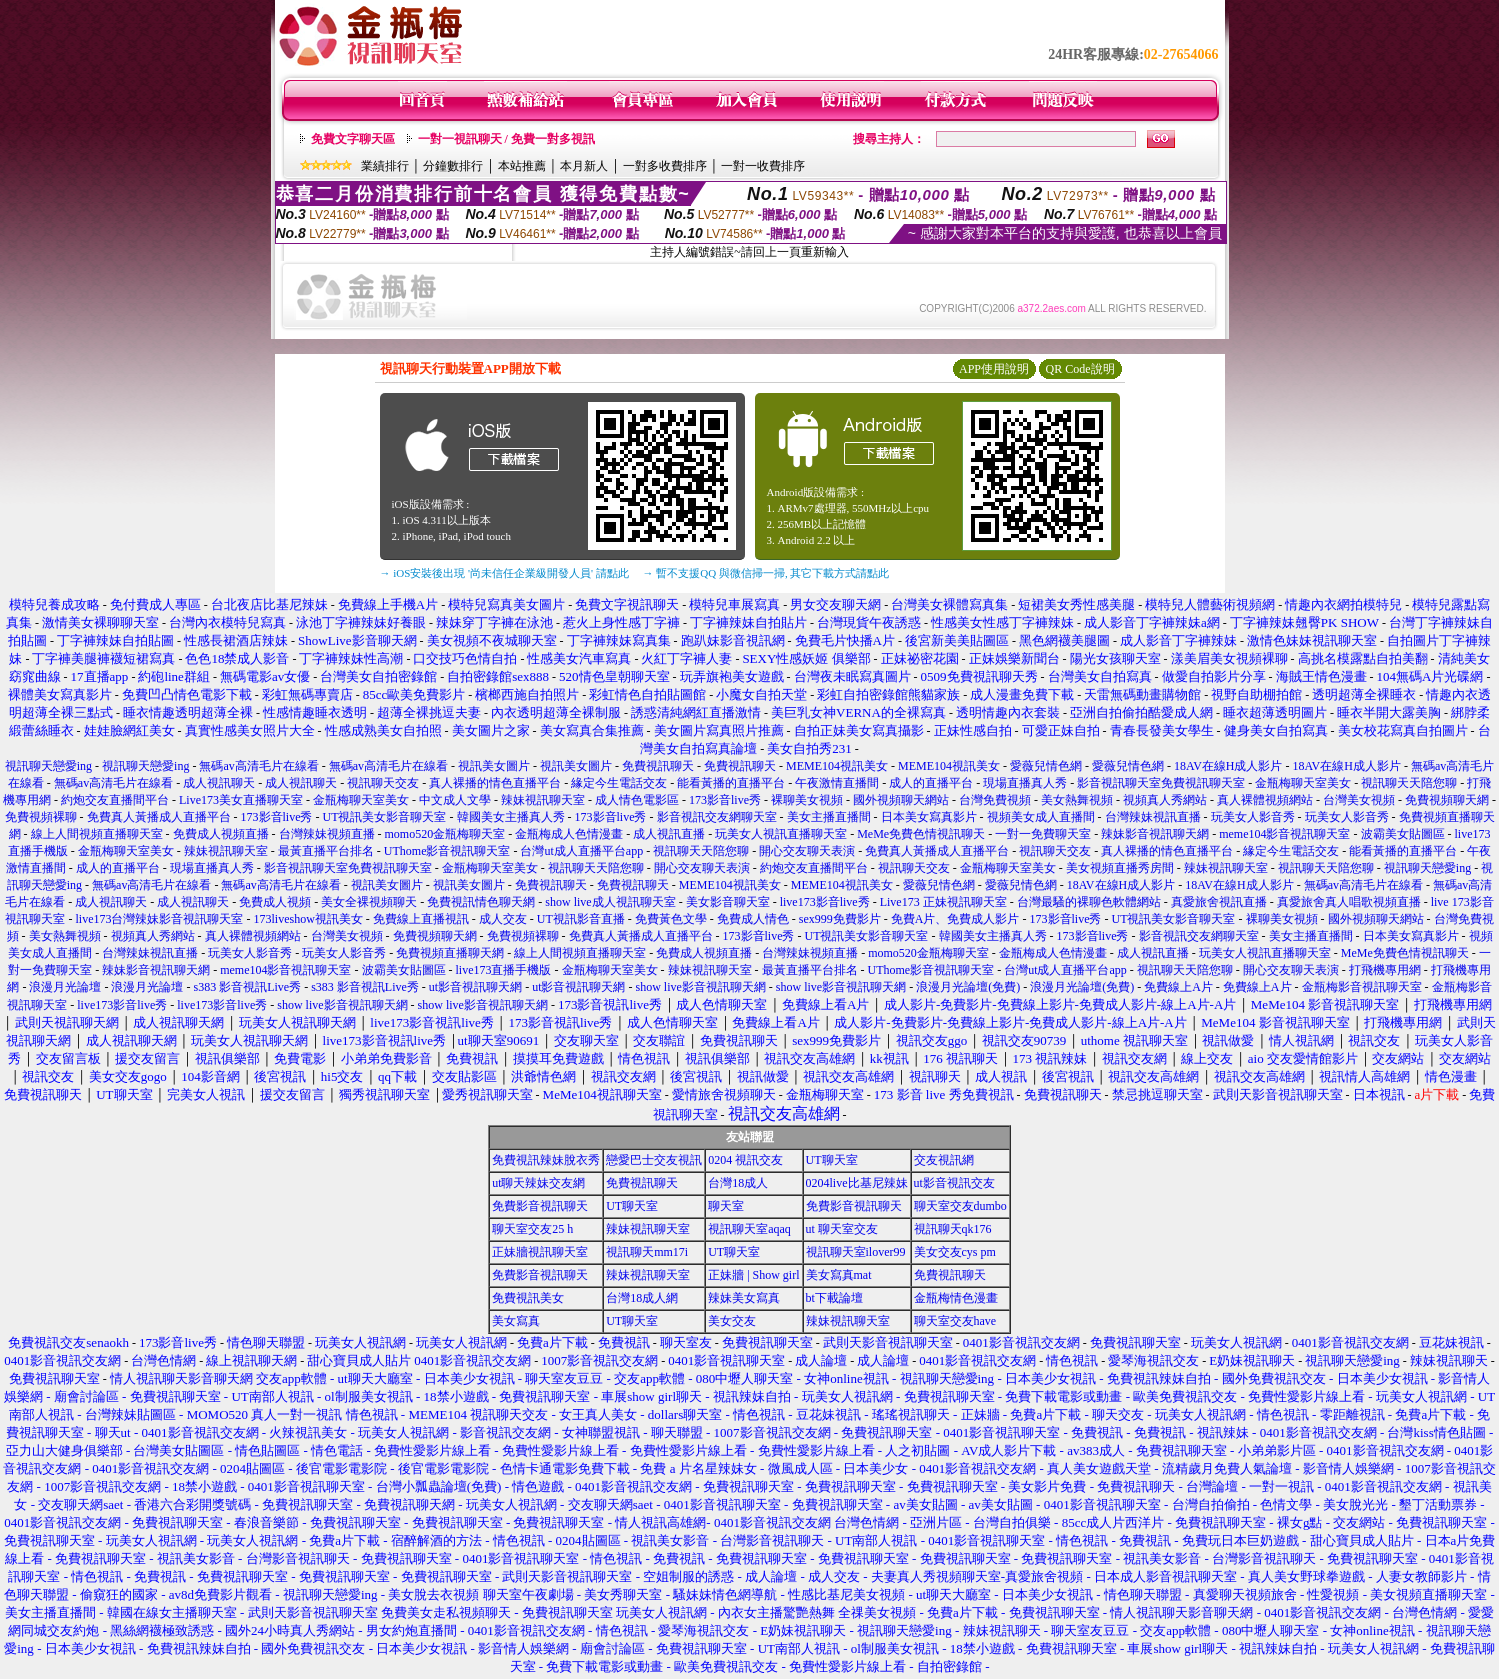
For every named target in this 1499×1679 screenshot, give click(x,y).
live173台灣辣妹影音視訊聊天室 (159, 919)
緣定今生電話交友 (619, 783)
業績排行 (385, 166)
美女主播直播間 (829, 817)
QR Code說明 (1080, 369)
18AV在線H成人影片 (1228, 766)
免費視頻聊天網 (1447, 800)
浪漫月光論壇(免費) (968, 987)
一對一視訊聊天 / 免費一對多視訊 (506, 139)
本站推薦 (522, 166)
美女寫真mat (839, 1275)
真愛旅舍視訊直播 (1219, 902)
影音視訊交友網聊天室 (717, 817)
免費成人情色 (753, 919)
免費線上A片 (1178, 987)
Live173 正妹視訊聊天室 (943, 902)
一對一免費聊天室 (1043, 834)
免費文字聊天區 (353, 139)
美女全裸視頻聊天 (369, 902)
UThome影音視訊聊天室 (447, 851)
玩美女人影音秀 (1253, 817)
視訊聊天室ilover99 (856, 1252)
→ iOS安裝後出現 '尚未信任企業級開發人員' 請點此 (504, 573)
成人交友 (503, 919)
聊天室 (726, 1206)
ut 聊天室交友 (842, 1229)
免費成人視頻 (275, 902)
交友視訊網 (944, 1160)
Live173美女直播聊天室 (241, 800)
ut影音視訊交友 (954, 1183)
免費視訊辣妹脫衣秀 (546, 1160)
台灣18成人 (738, 1183)
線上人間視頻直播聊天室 (97, 834)
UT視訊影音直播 (581, 919)
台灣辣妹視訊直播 (1153, 817)
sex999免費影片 (840, 919)
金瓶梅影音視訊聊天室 (1362, 987)
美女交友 (732, 1321)
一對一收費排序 (763, 166)
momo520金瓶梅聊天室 (445, 834)
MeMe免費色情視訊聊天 (921, 834)
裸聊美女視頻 (807, 800)
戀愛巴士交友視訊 (654, 1160)
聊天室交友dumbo (960, 1206)
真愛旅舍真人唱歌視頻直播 (1349, 902)
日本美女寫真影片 (929, 817)
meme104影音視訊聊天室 (1284, 834)
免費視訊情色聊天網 (481, 902)
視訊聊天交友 (383, 783)
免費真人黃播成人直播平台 (159, 817)
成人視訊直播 (669, 834)
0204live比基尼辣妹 (857, 1183)
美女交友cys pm (955, 1252)
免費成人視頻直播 (221, 834)
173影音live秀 (725, 800)
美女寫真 (516, 1321)
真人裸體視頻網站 (1265, 800)
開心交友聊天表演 (807, 851)
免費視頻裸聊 (41, 817)
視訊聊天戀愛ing (50, 766)
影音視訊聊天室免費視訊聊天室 (1161, 783)
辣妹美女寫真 (744, 1298)
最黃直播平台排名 (326, 851)
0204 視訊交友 (745, 1160)
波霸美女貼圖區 (1403, 834)
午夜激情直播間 (837, 783)
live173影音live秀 (825, 902)
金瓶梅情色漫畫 (956, 1298)
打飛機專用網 (1385, 970)
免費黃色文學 (671, 919)
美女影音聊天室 (728, 902)
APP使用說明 (994, 369)
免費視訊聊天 (658, 766)
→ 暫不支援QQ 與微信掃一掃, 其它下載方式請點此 (766, 573)
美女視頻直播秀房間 (1120, 868)
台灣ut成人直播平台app (581, 851)
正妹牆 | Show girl (753, 1275)
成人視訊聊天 (219, 783)
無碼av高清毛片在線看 (258, 766)
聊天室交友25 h (532, 1229)
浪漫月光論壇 (65, 987)
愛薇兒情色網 (1046, 766)
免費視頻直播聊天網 (450, 953)
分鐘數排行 (453, 166)
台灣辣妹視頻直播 (327, 834)
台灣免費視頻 (995, 800)
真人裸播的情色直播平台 (495, 783)
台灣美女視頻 (1359, 800)
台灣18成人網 (642, 1298)
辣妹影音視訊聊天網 (1155, 834)
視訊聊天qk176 (953, 1229)
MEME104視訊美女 (837, 766)
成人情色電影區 (637, 800)
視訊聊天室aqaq (749, 1229)
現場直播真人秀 (1025, 783)
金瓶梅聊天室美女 (1303, 783)
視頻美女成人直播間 (1041, 817)
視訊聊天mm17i (647, 1252)
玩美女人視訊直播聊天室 (781, 834)
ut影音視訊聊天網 (475, 987)
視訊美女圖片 (494, 766)
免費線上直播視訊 (421, 919)
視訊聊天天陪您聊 (1409, 783)
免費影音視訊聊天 (540, 1206)
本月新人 (584, 166)
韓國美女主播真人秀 (511, 817)
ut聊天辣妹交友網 (538, 1183)
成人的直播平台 (931, 783)
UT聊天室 (832, 1160)
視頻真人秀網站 (1165, 800)
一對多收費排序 (665, 166)
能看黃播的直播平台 (731, 783)
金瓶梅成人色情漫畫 (569, 834)
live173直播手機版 (504, 970)
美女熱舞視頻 (1077, 800)
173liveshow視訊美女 (307, 919)
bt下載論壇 (834, 1298)
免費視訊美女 (528, 1298)
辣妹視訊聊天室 (543, 800)
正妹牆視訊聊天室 (540, 1252)
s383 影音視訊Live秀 (247, 987)
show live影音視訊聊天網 (701, 987)
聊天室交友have (955, 1321)
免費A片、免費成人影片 (955, 919)
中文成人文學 (455, 800)
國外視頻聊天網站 (901, 800)
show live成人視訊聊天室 (610, 902)
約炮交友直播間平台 (115, 800)
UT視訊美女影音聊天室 (385, 817)
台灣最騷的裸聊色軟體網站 (1089, 902)
